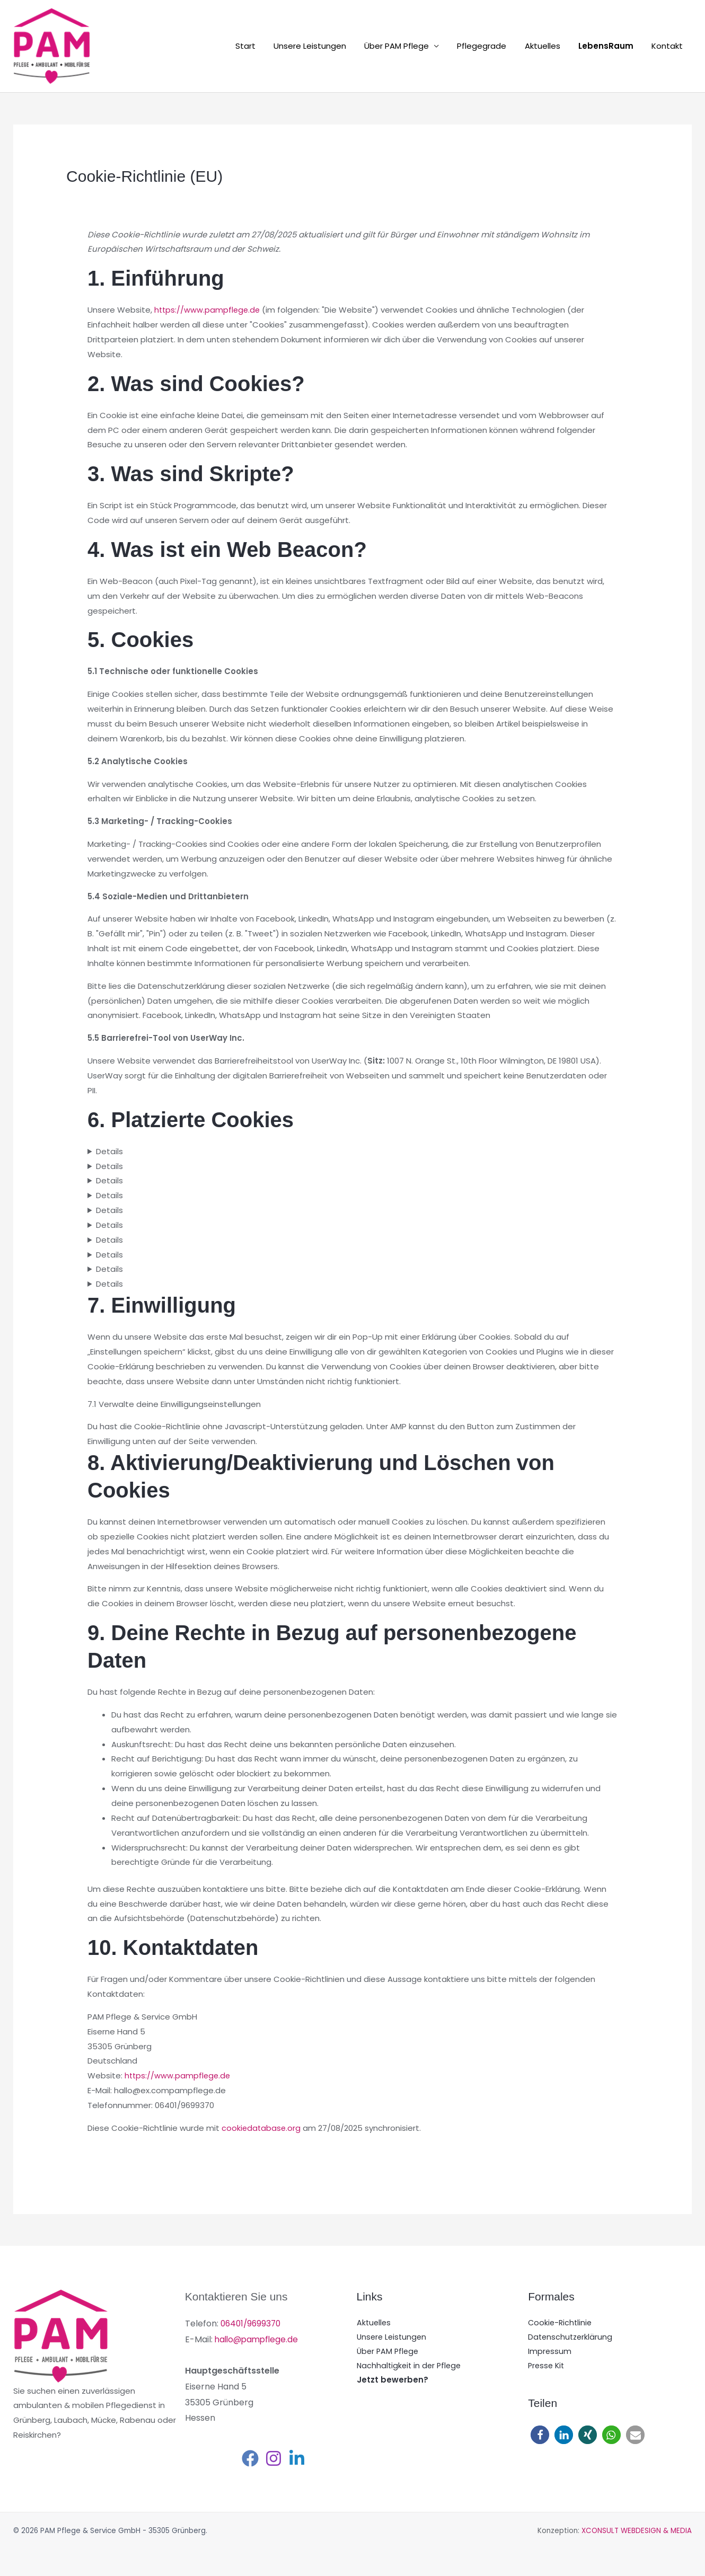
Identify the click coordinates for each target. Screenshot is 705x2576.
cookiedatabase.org (262, 2128)
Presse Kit (547, 2367)
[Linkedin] (297, 2458)
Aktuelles (548, 45)
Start (260, 45)
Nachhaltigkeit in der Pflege (411, 2367)
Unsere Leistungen (322, 45)
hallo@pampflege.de (258, 2339)
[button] (540, 2437)
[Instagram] (273, 2458)
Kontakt (668, 45)
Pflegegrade (489, 45)
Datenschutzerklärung (571, 2337)
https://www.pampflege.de (208, 309)
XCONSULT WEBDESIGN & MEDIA (636, 2531)
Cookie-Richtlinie (561, 2323)
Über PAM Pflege (406, 45)
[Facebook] (250, 2458)
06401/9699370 (252, 2323)
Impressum (550, 2352)
